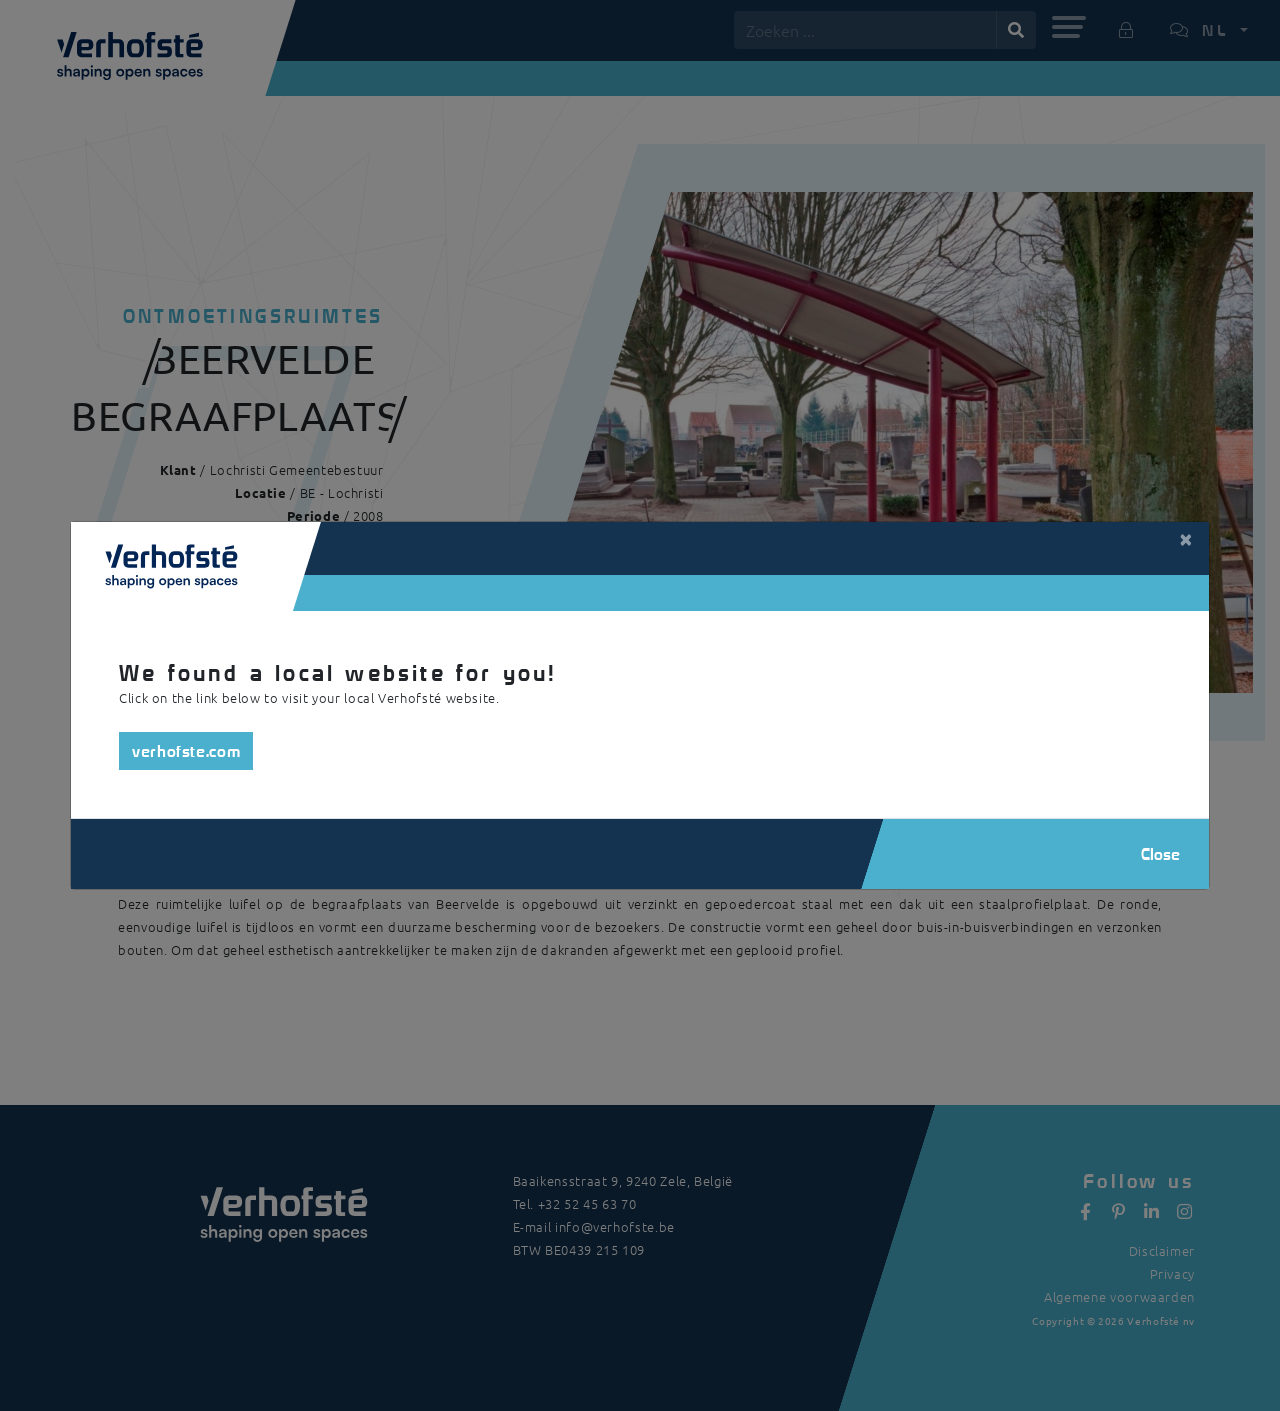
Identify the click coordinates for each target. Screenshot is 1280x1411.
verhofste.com (186, 750)
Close (1160, 853)
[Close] (1186, 538)
